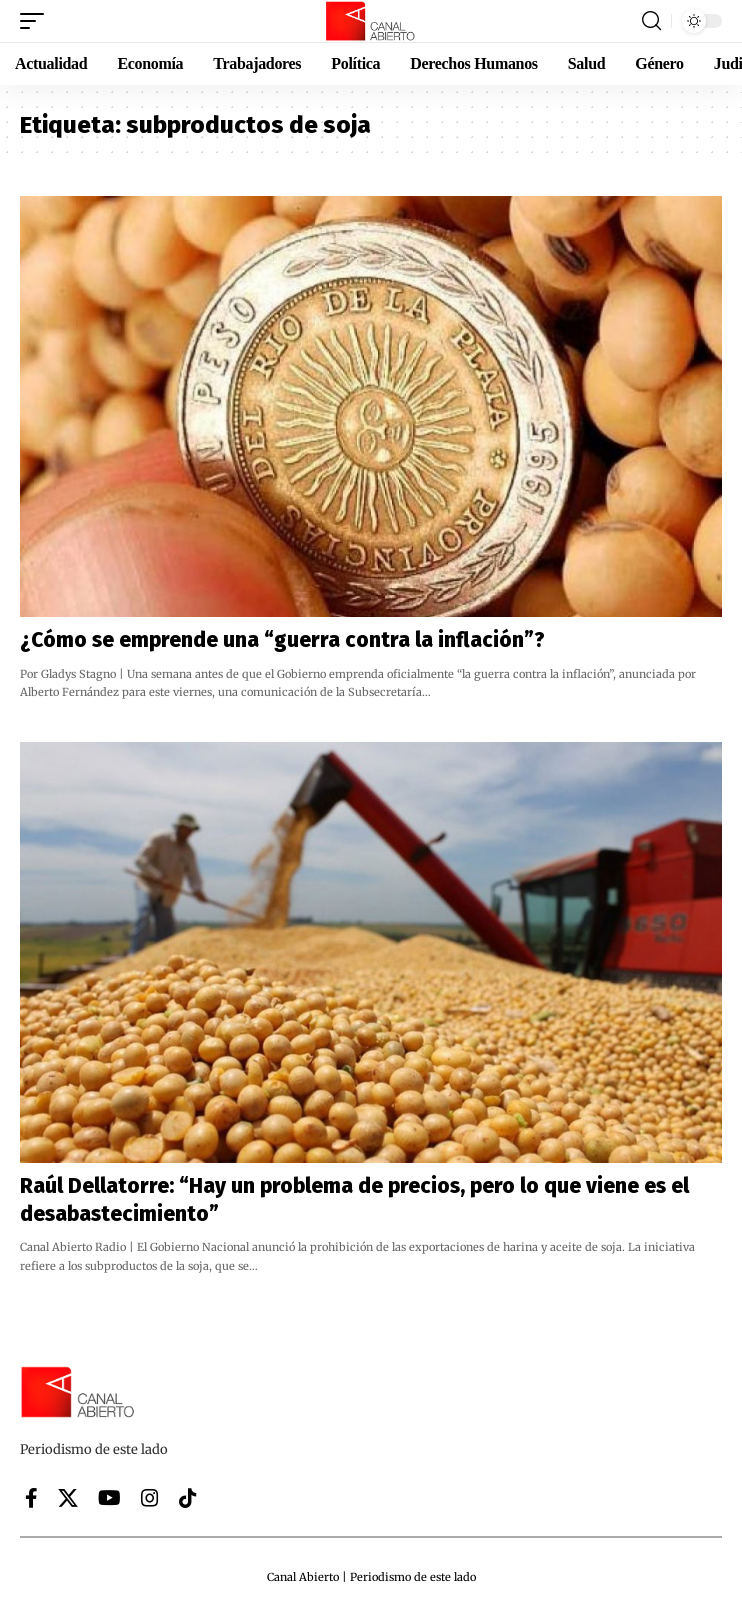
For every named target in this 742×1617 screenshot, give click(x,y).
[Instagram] (150, 1498)
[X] (68, 1498)
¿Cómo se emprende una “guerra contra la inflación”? (282, 640)
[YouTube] (109, 1498)
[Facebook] (31, 1498)
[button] (37, 21)
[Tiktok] (188, 1498)
